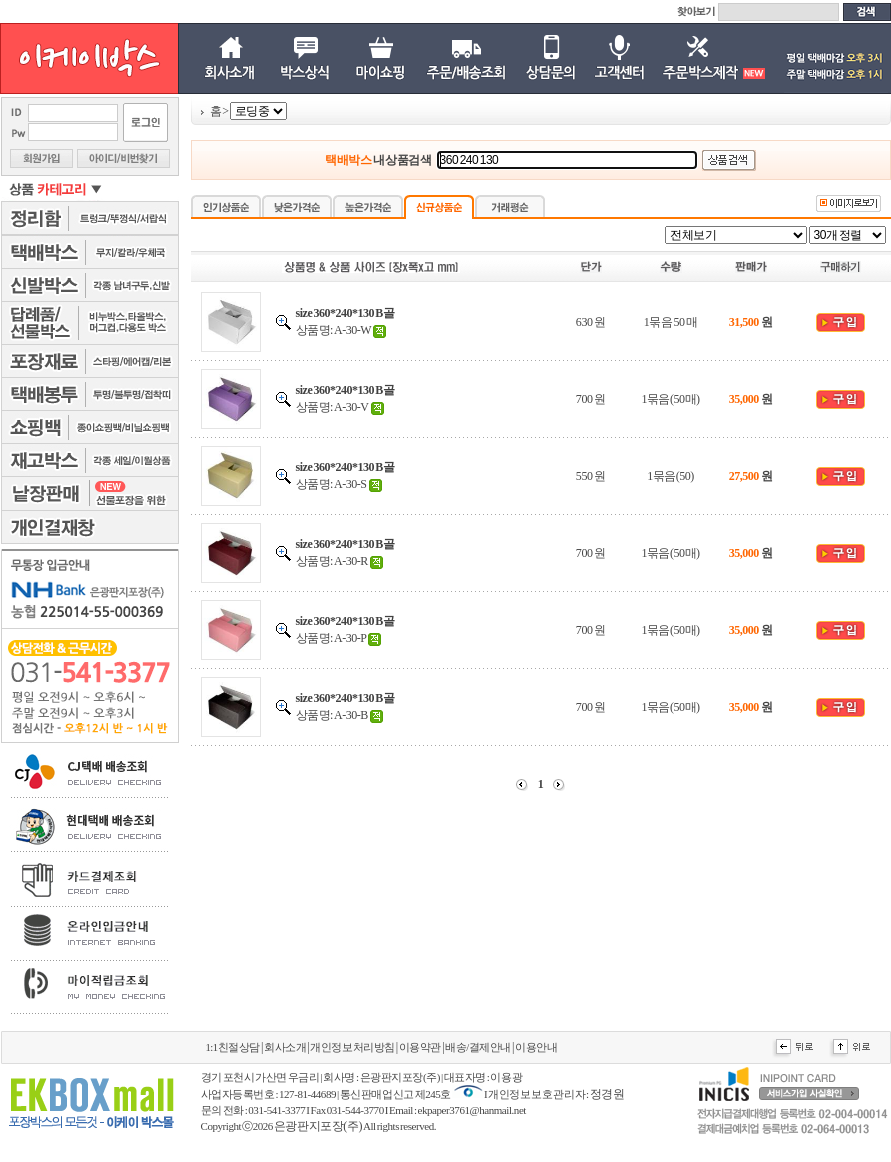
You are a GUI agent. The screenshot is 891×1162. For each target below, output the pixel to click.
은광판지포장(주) (318, 1126)
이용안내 (536, 1047)
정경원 (607, 1094)
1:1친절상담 (233, 1047)
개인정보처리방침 (352, 1047)
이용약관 (420, 1047)
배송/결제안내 (478, 1047)
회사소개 (285, 1047)
